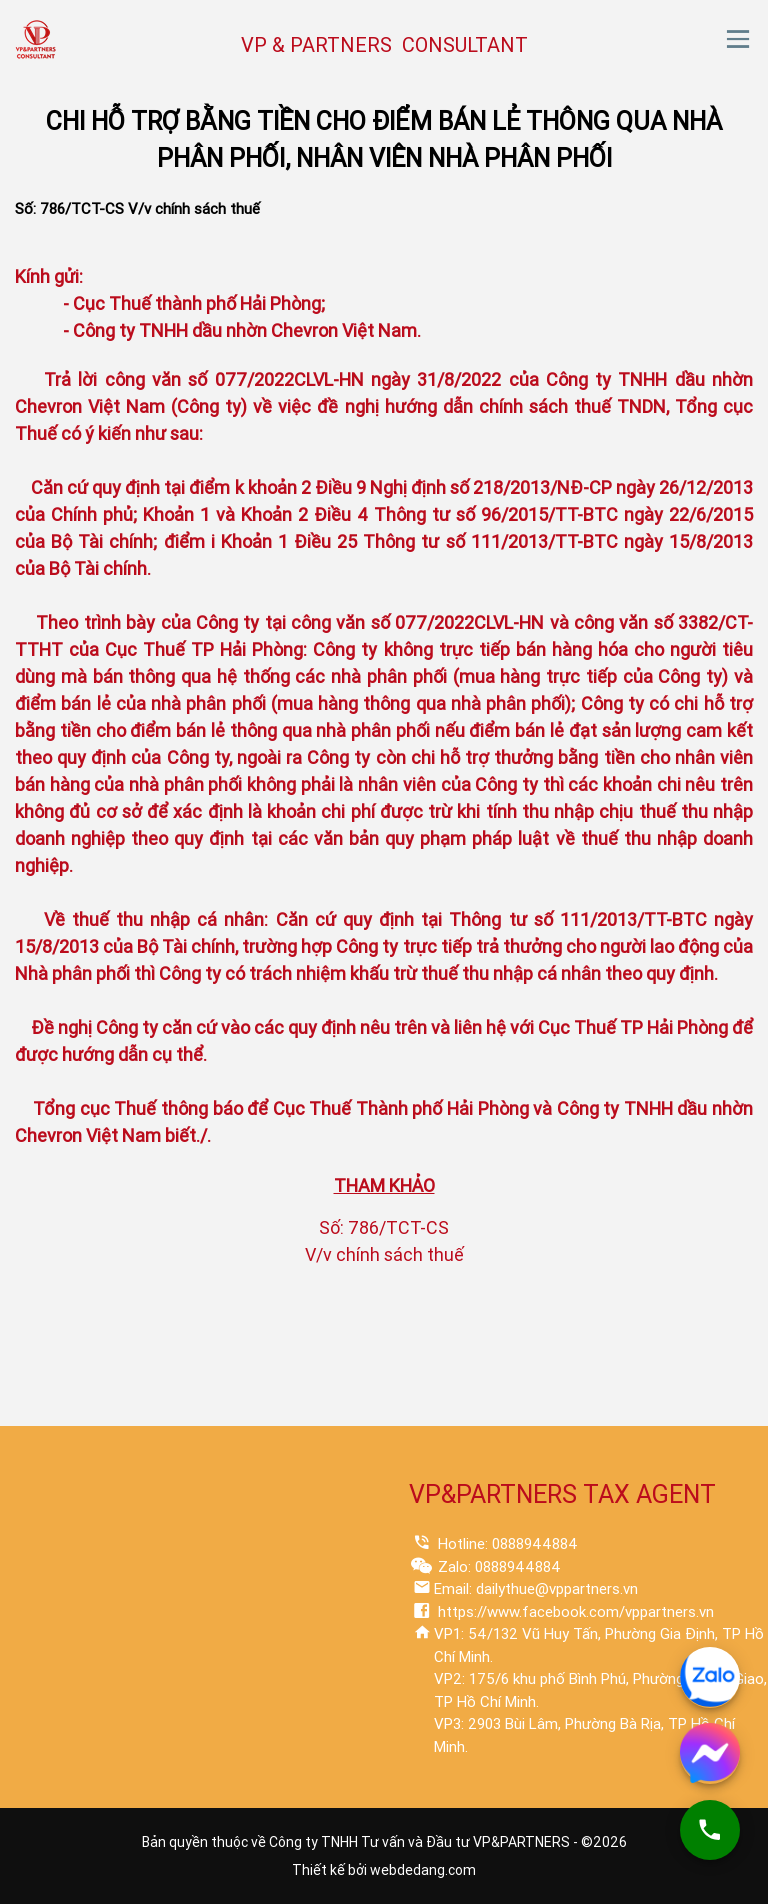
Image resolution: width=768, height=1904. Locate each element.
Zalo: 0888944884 (497, 1567)
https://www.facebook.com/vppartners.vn (574, 1612)
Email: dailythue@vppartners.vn (536, 1589)
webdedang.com (423, 1870)
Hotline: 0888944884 (506, 1544)
